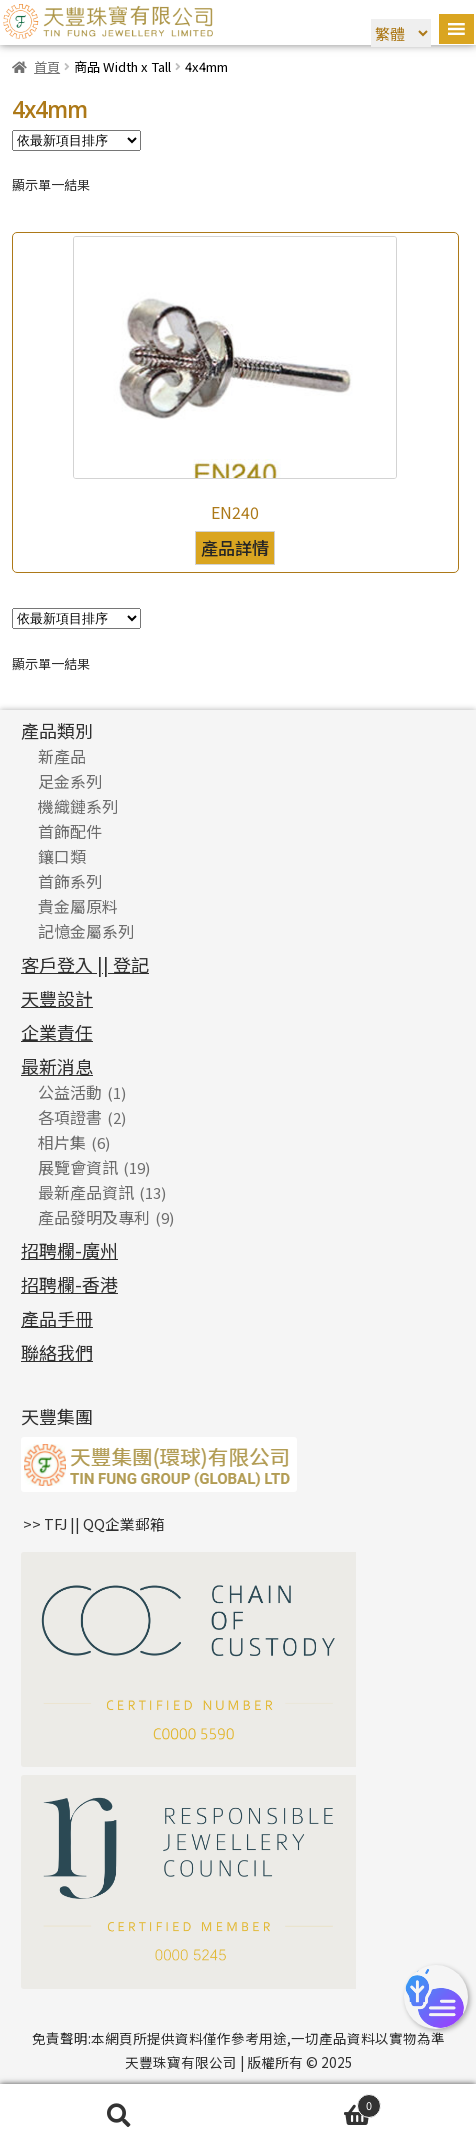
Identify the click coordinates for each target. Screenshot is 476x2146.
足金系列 (70, 781)
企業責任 (57, 1032)
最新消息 (57, 1066)
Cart (309, 2104)
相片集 (62, 1142)
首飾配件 (70, 831)
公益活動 (70, 1092)
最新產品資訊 (86, 1192)
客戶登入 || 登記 (85, 964)
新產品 (62, 756)
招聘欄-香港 (69, 1284)
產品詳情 (235, 547)
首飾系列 (70, 881)
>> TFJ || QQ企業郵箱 (94, 1523)
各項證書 (70, 1117)
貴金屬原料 (78, 906)
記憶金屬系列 (86, 931)
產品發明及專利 (94, 1217)
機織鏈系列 (78, 806)
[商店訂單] (76, 140)
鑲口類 (62, 856)
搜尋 (119, 2115)
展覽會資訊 (78, 1167)
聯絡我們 (57, 1352)
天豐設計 (57, 998)
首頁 (47, 66)
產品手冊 (57, 1318)
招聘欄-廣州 (69, 1250)
